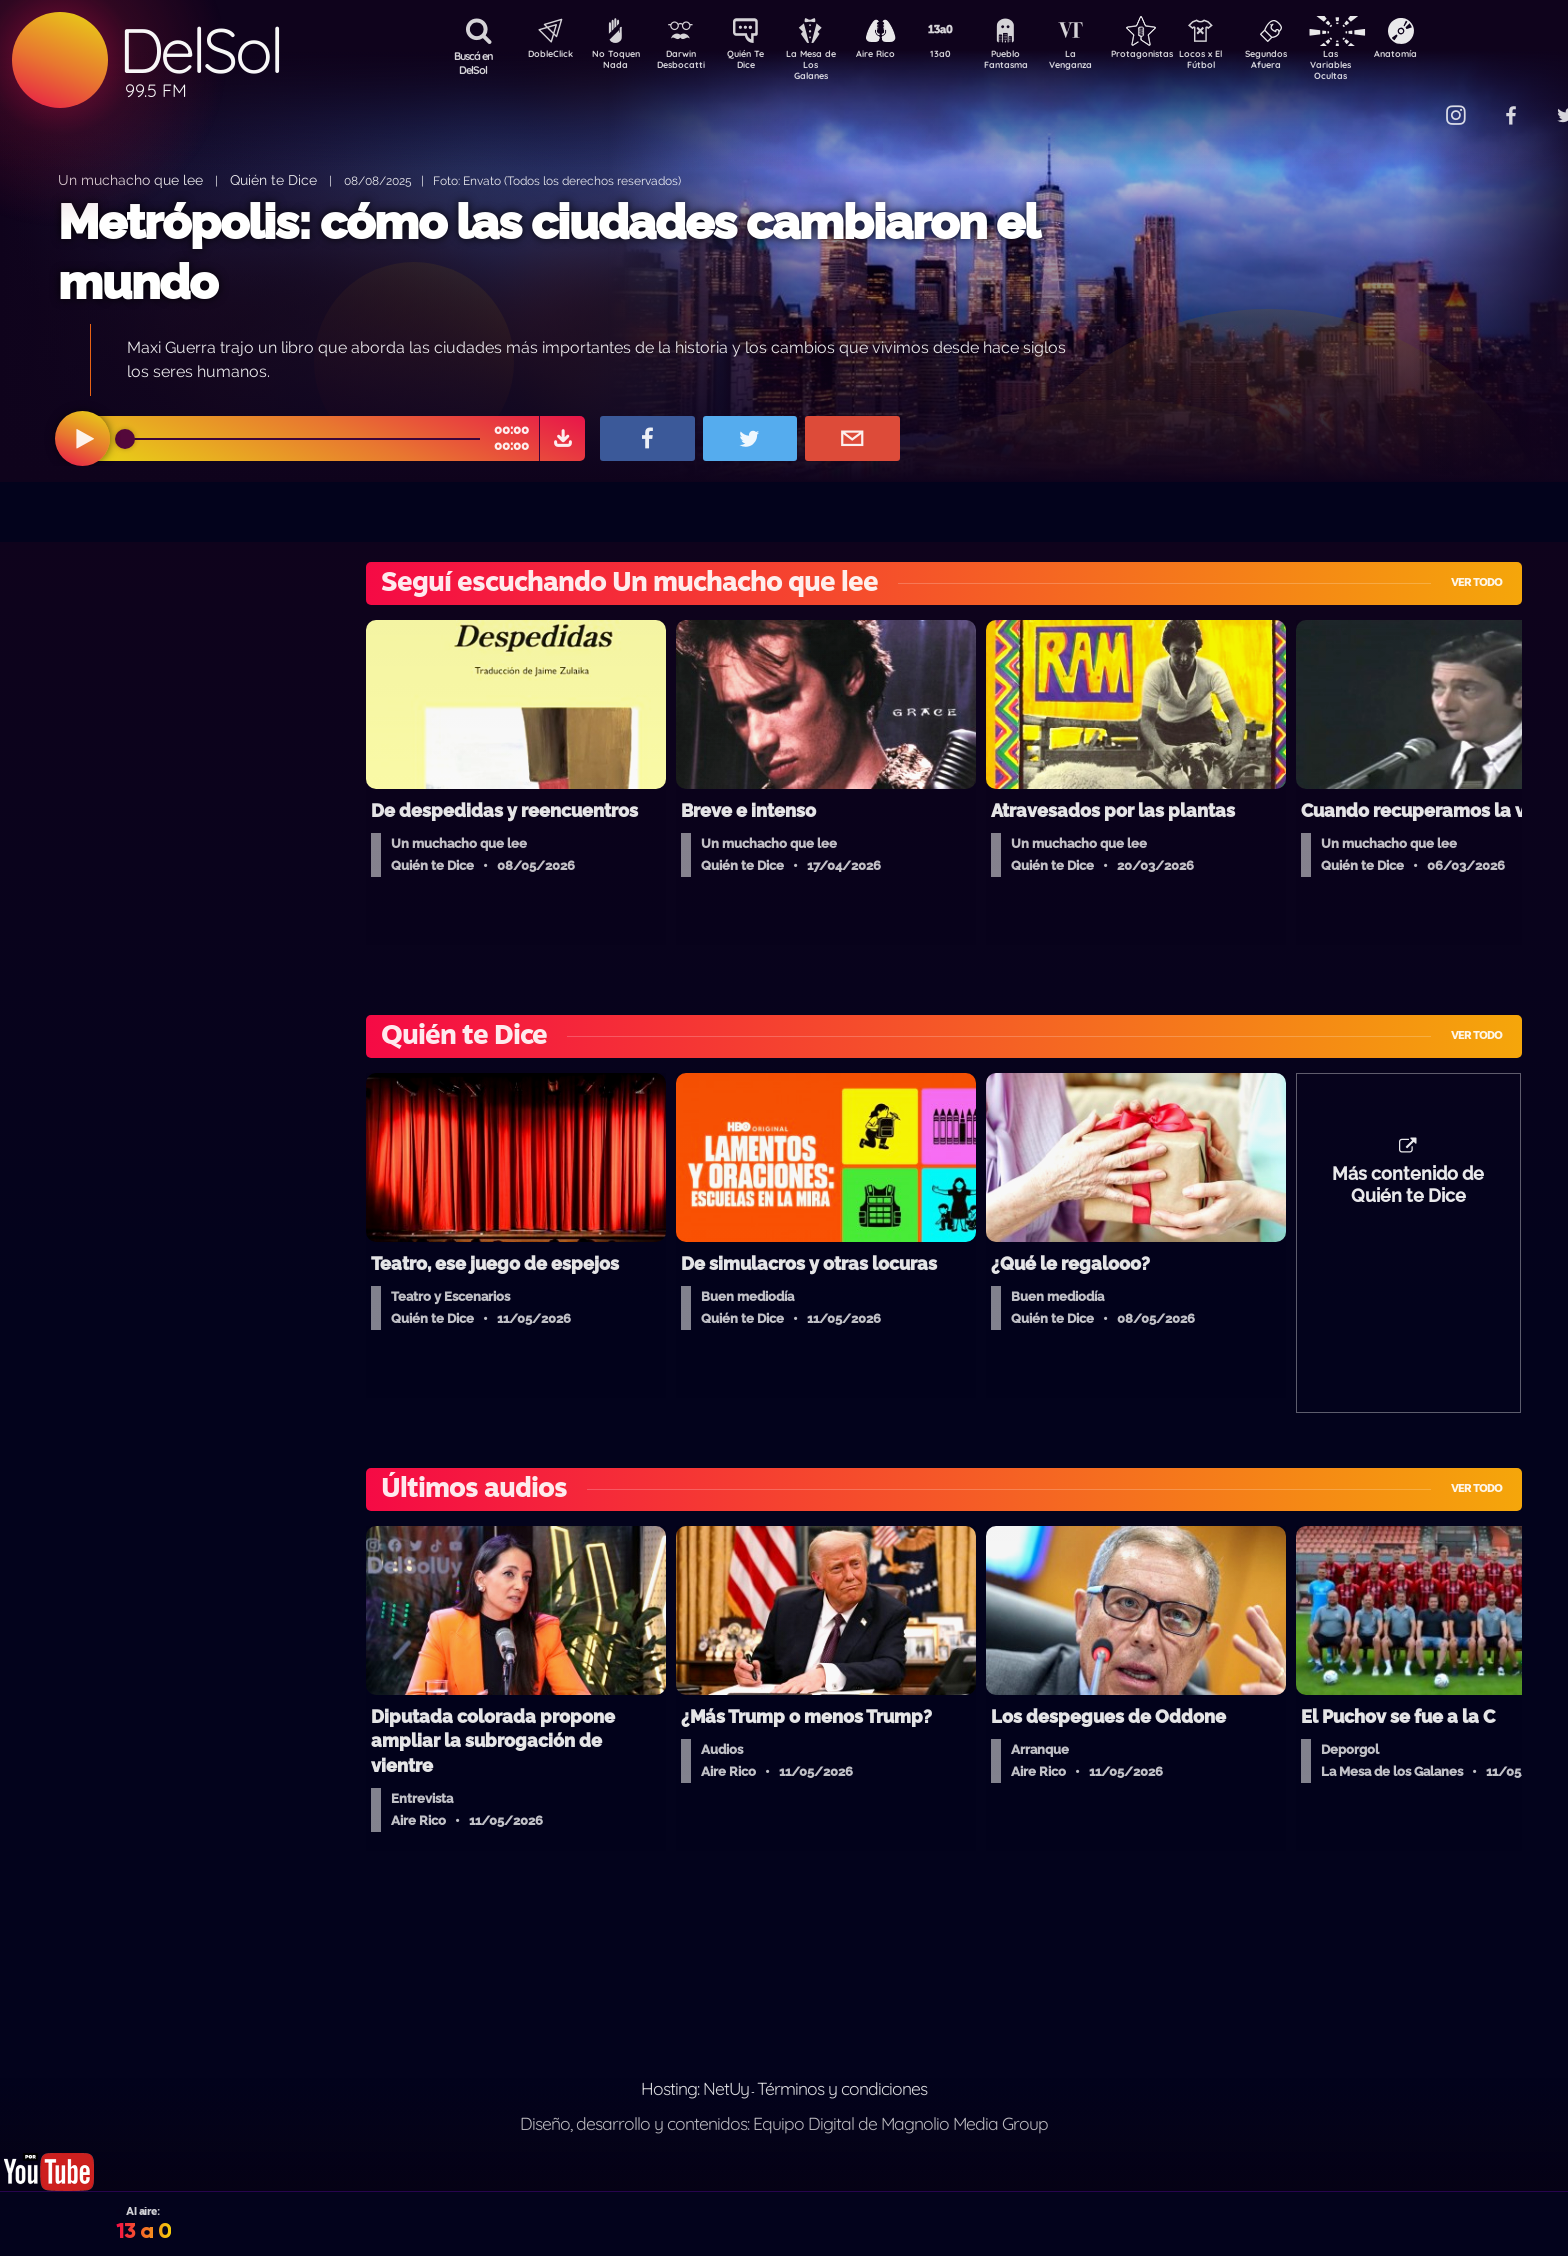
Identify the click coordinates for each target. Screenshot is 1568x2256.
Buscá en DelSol (473, 63)
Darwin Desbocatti (683, 63)
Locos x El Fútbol (1243, 63)
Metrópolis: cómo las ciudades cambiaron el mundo (548, 251)
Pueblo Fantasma (1033, 63)
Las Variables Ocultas (1383, 64)
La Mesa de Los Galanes (823, 64)
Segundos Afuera (1313, 63)
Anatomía (1453, 56)
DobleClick (543, 56)
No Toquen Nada (613, 63)
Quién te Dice (273, 179)
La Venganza (1103, 63)
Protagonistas (1173, 56)
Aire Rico (893, 56)
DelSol (200, 50)
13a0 (963, 56)
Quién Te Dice (753, 63)
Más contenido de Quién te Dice (1408, 1195)
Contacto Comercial (1414, 102)
